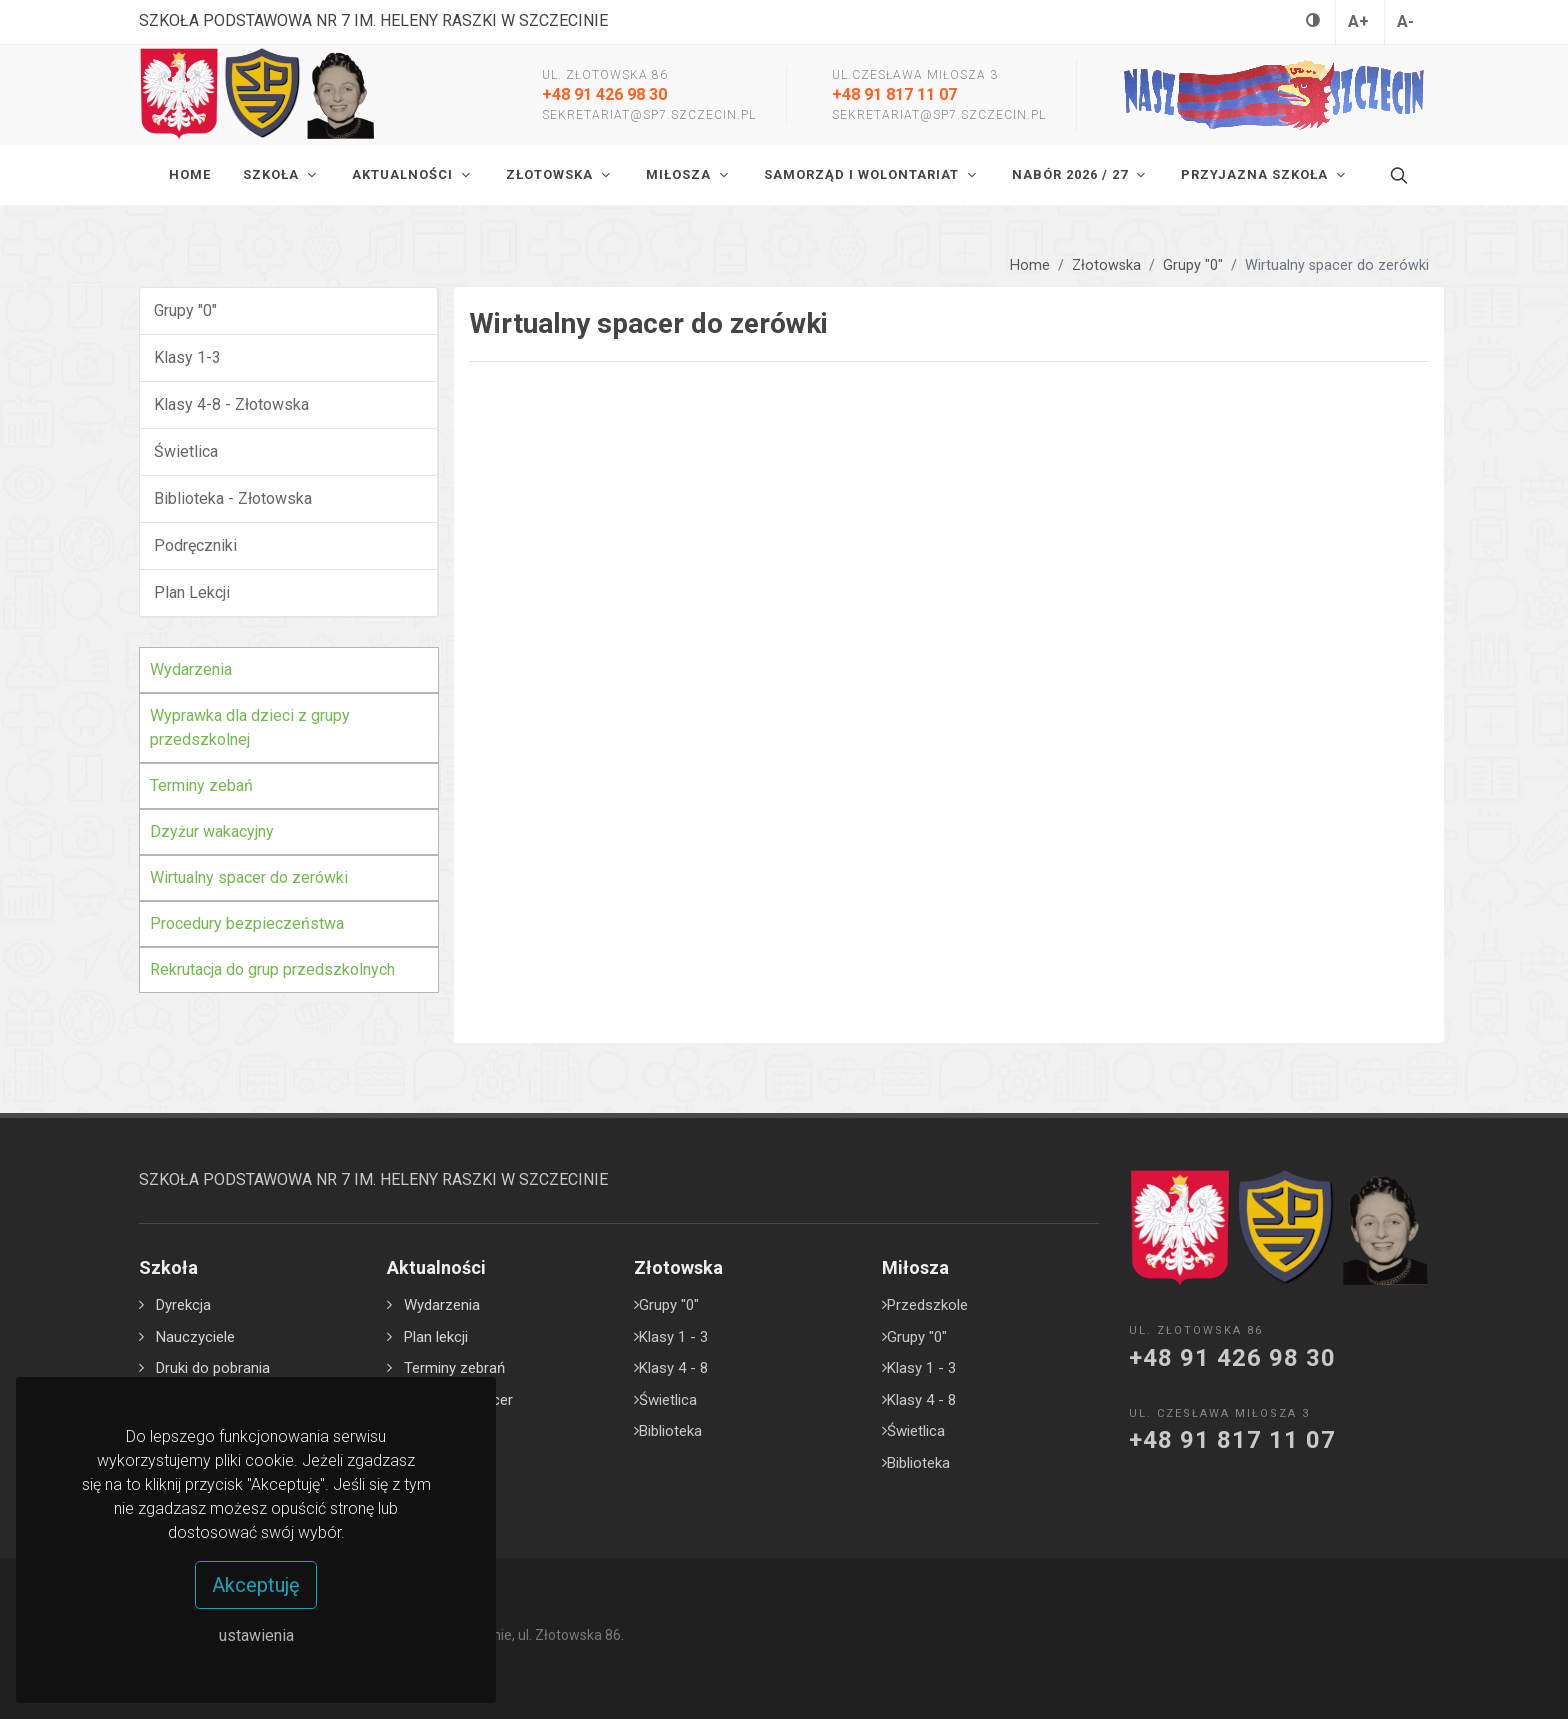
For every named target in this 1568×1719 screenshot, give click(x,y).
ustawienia (256, 1635)
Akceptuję (256, 1585)
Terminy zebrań (454, 1368)
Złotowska (1106, 265)
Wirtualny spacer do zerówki (249, 877)
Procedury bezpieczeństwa (247, 923)
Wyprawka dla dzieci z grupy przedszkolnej (250, 727)
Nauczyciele (195, 1337)
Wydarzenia (191, 669)
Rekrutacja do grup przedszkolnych (272, 969)
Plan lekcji (436, 1337)
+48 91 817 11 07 (894, 94)
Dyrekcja (183, 1305)
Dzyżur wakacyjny (212, 831)
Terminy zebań (201, 785)
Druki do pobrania (213, 1368)
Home (1030, 265)
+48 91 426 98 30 (604, 94)
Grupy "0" (1193, 265)
